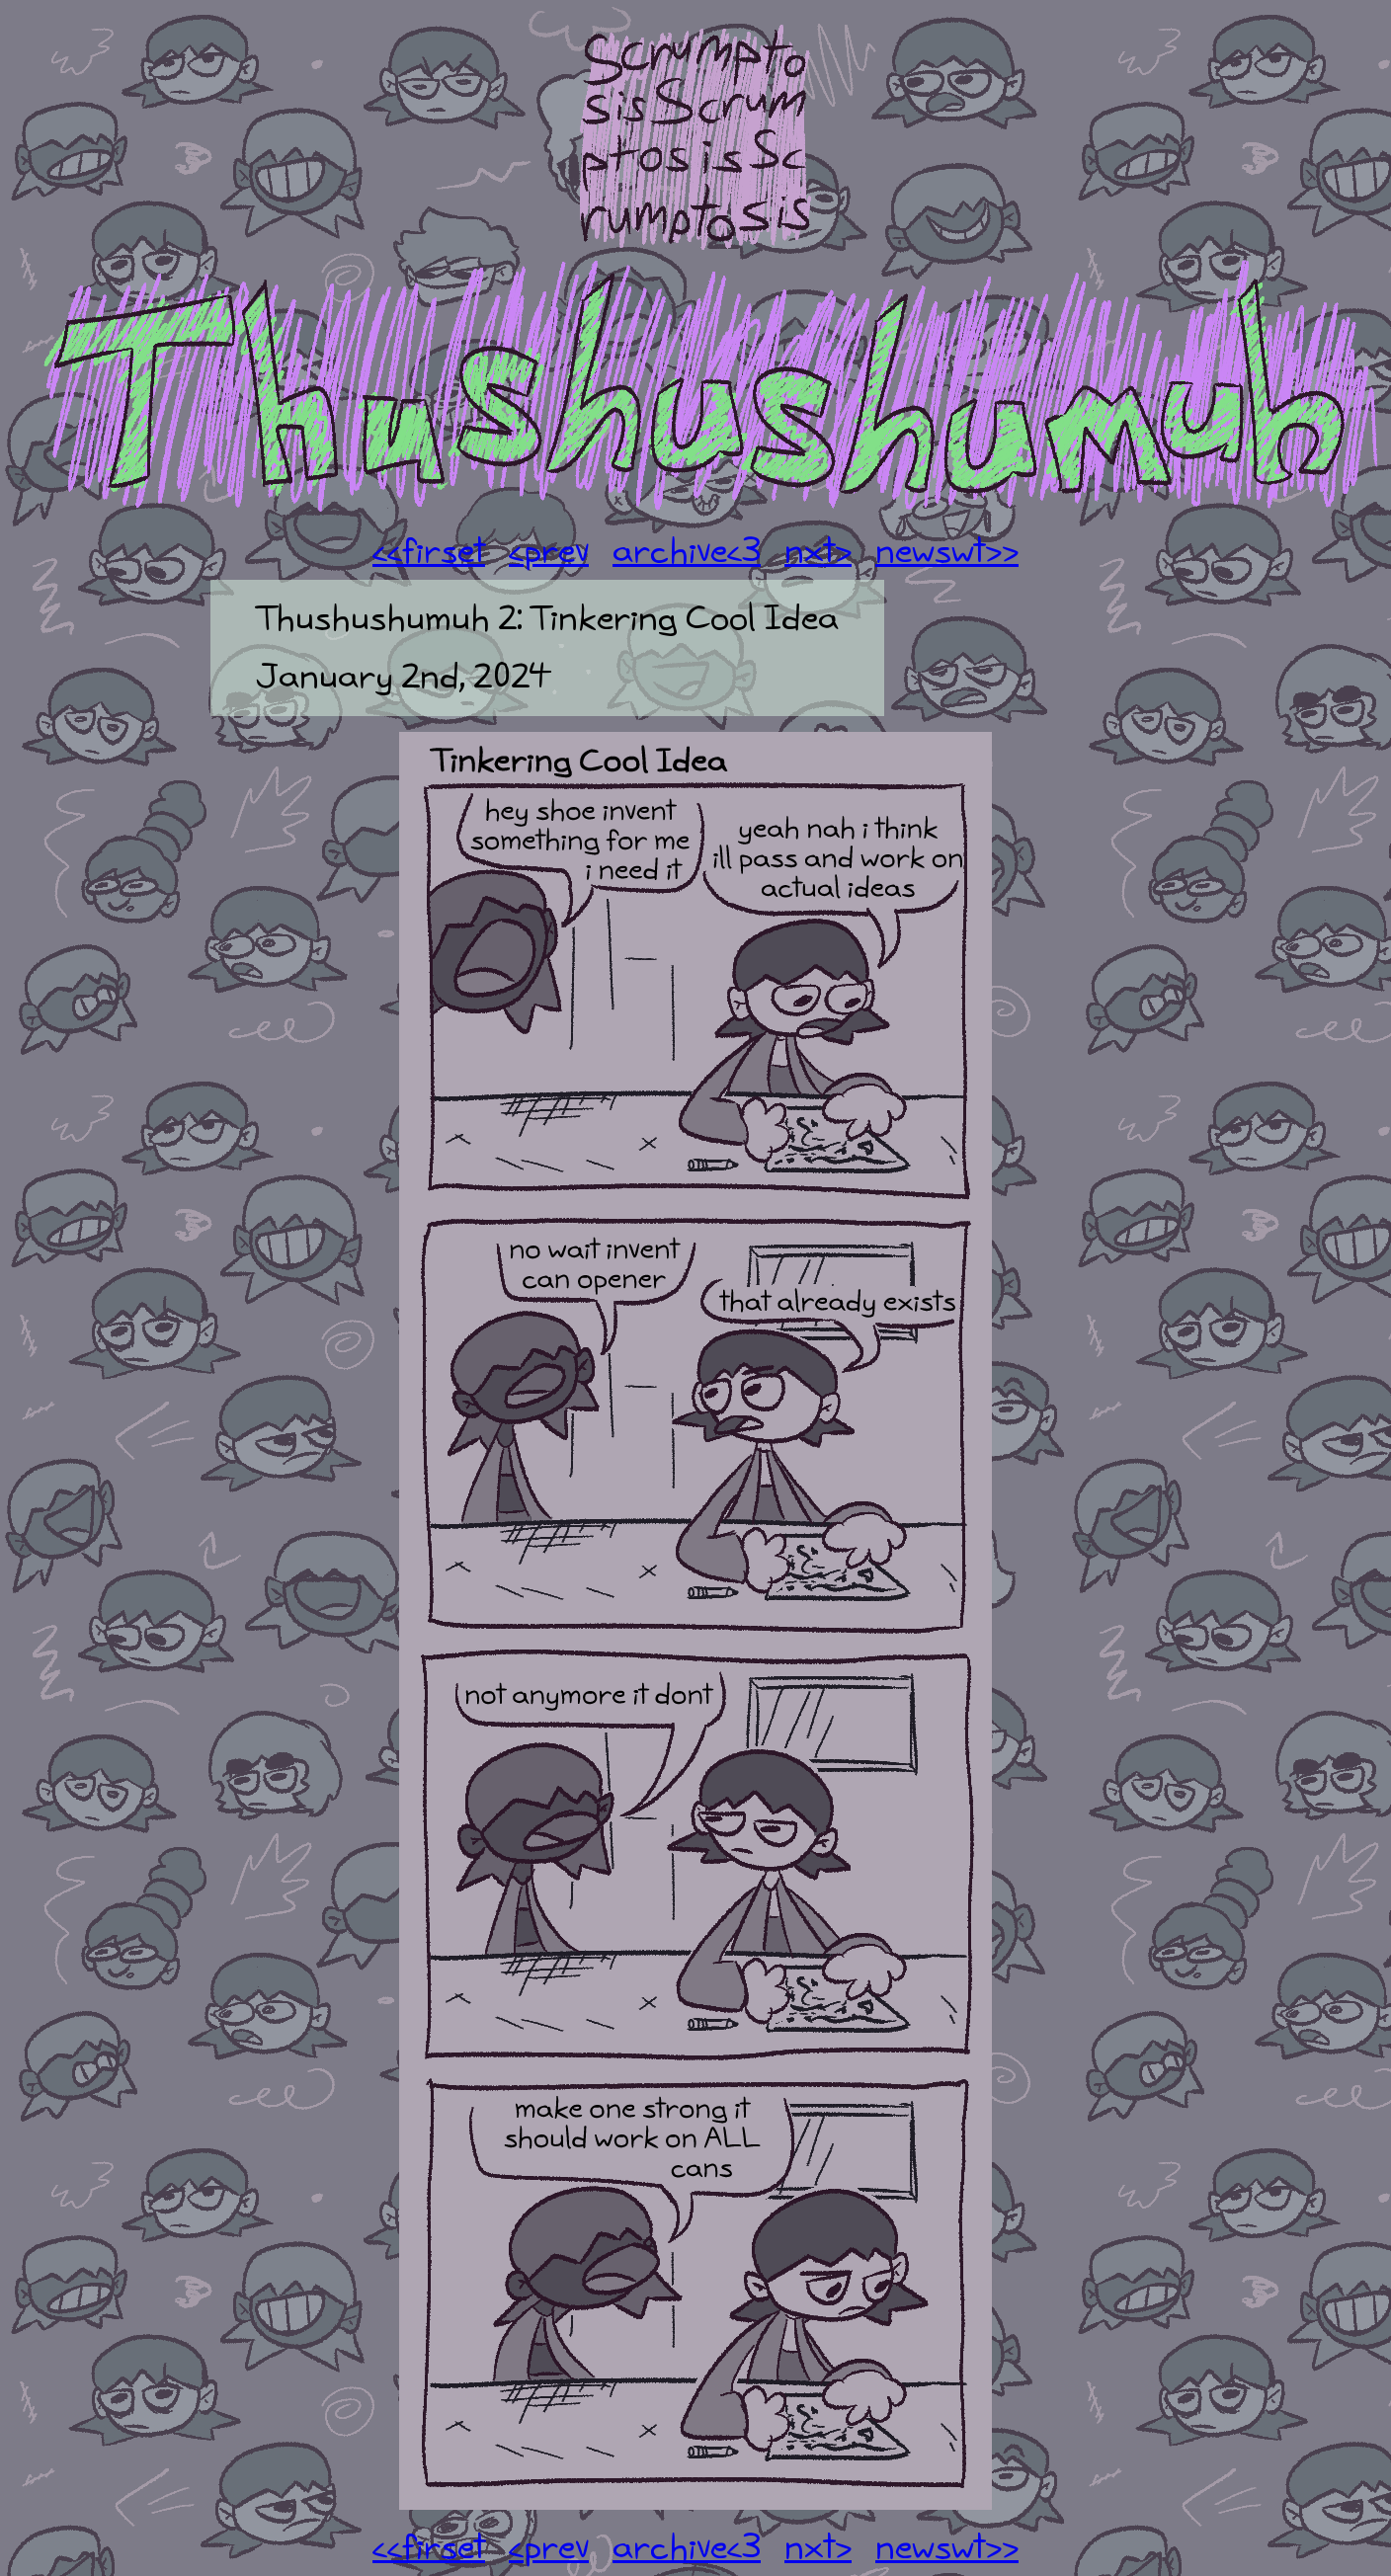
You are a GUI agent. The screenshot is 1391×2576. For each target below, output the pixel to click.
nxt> (818, 551)
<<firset (428, 551)
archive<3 (687, 551)
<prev (549, 551)
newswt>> (947, 551)
